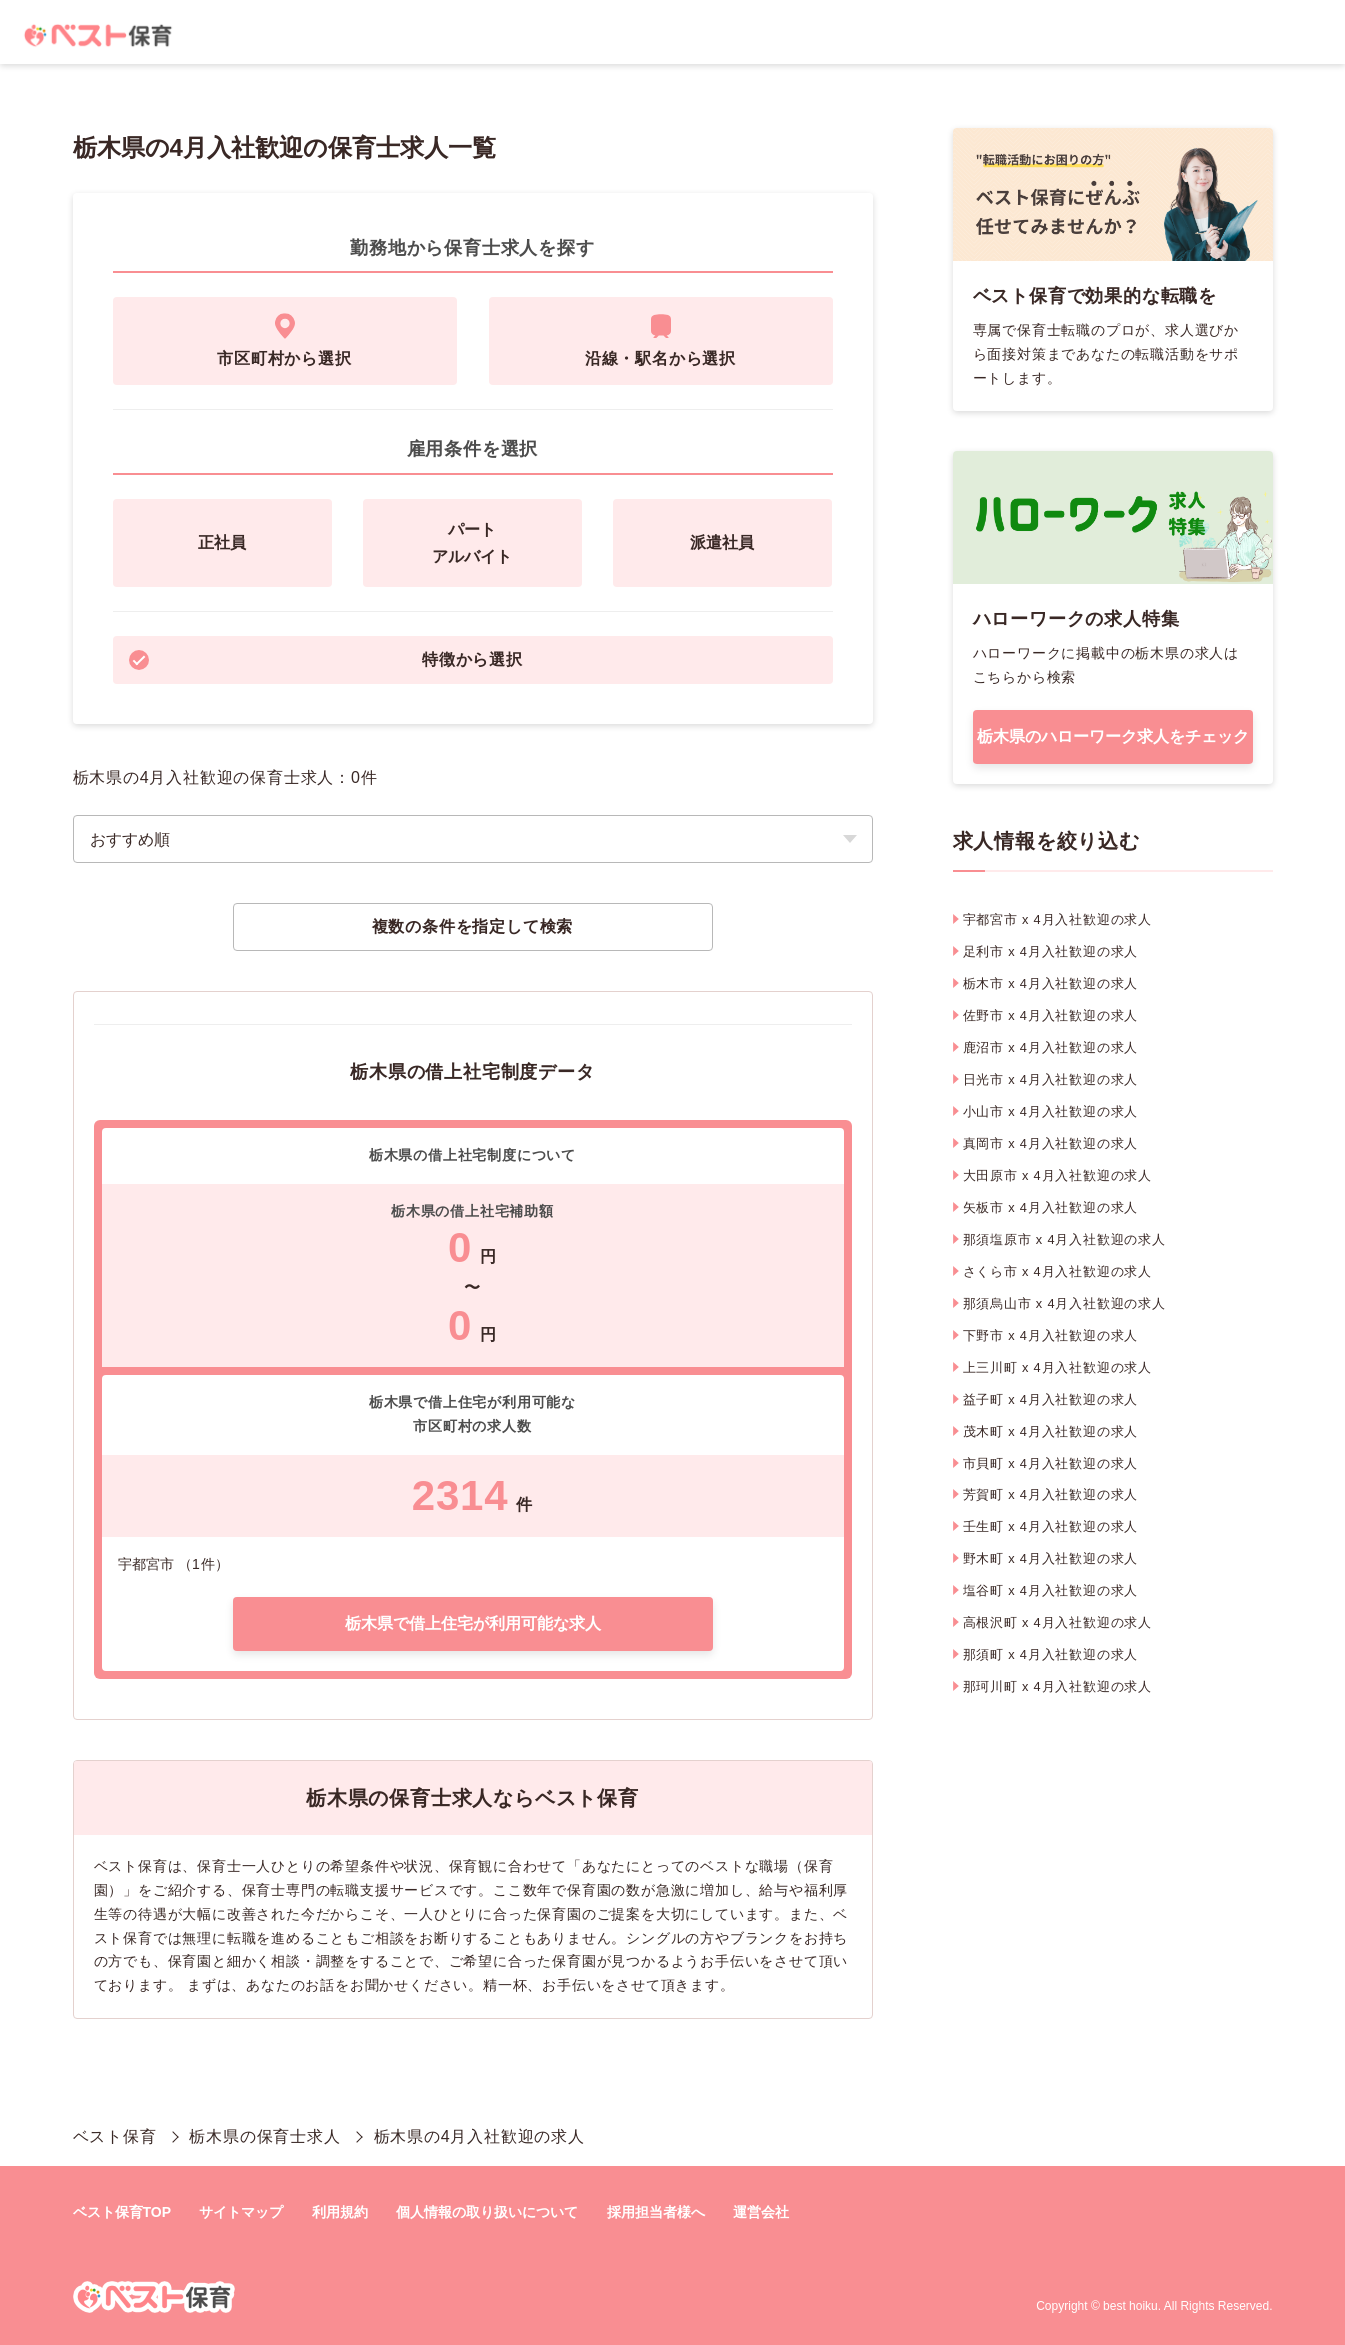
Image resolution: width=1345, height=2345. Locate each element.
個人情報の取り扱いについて (487, 2212)
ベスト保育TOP (122, 2212)
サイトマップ (241, 2212)
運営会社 (761, 2212)
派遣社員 (722, 542)
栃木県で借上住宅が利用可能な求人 (473, 1623)
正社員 (222, 542)
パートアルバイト (472, 543)
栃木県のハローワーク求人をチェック (1113, 736)
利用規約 (340, 2212)
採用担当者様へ (656, 2212)
